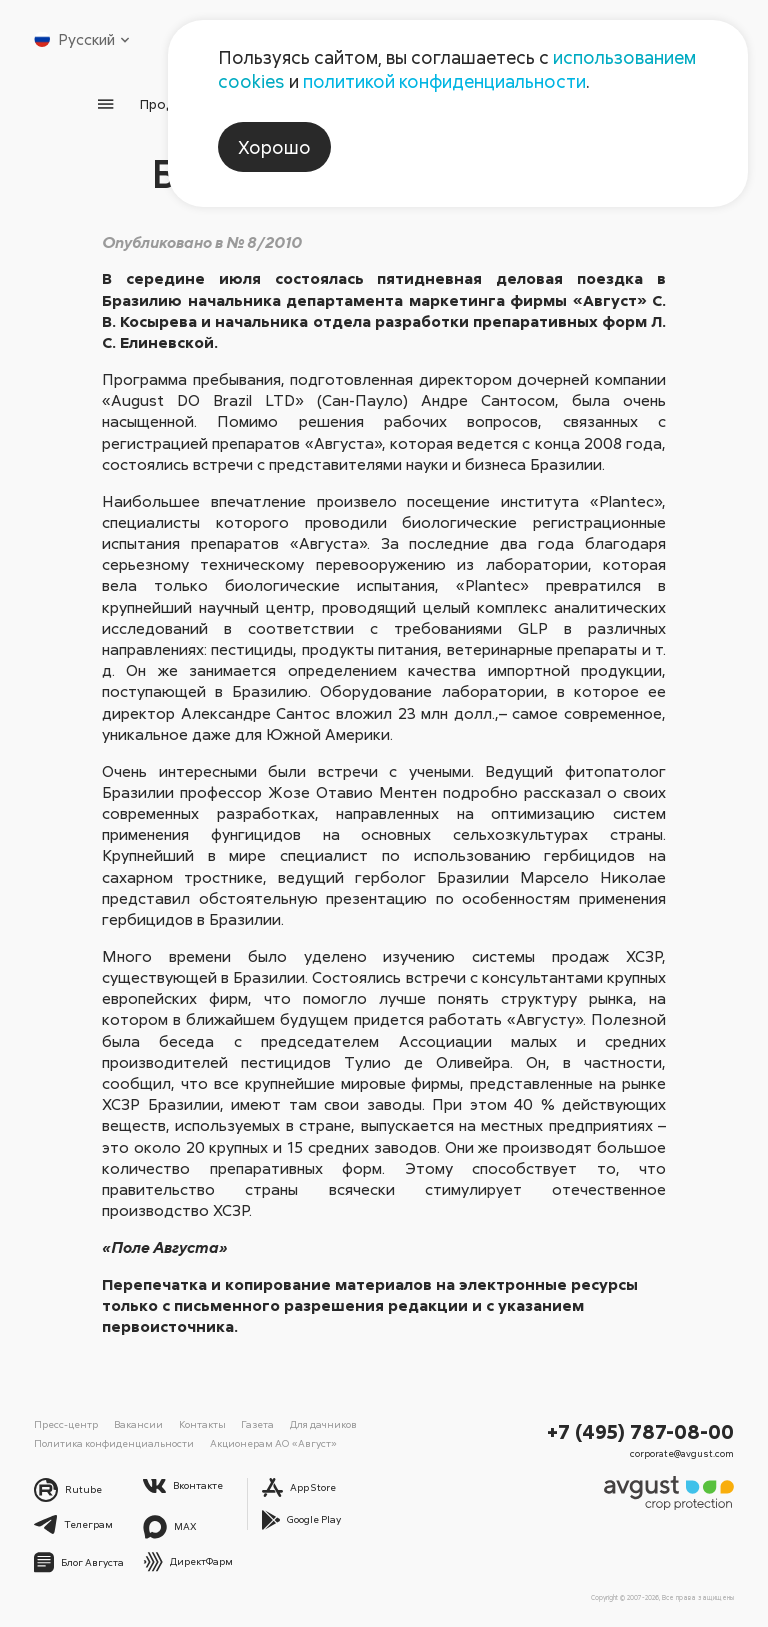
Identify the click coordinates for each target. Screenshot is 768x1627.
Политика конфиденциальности (109, 1442)
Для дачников (312, 1424)
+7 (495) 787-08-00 (641, 1431)
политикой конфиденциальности (444, 81)
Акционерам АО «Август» (260, 1442)
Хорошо (274, 147)
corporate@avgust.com (684, 1452)
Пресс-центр (65, 1424)
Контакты (195, 1424)
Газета (248, 1424)
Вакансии (135, 1424)
